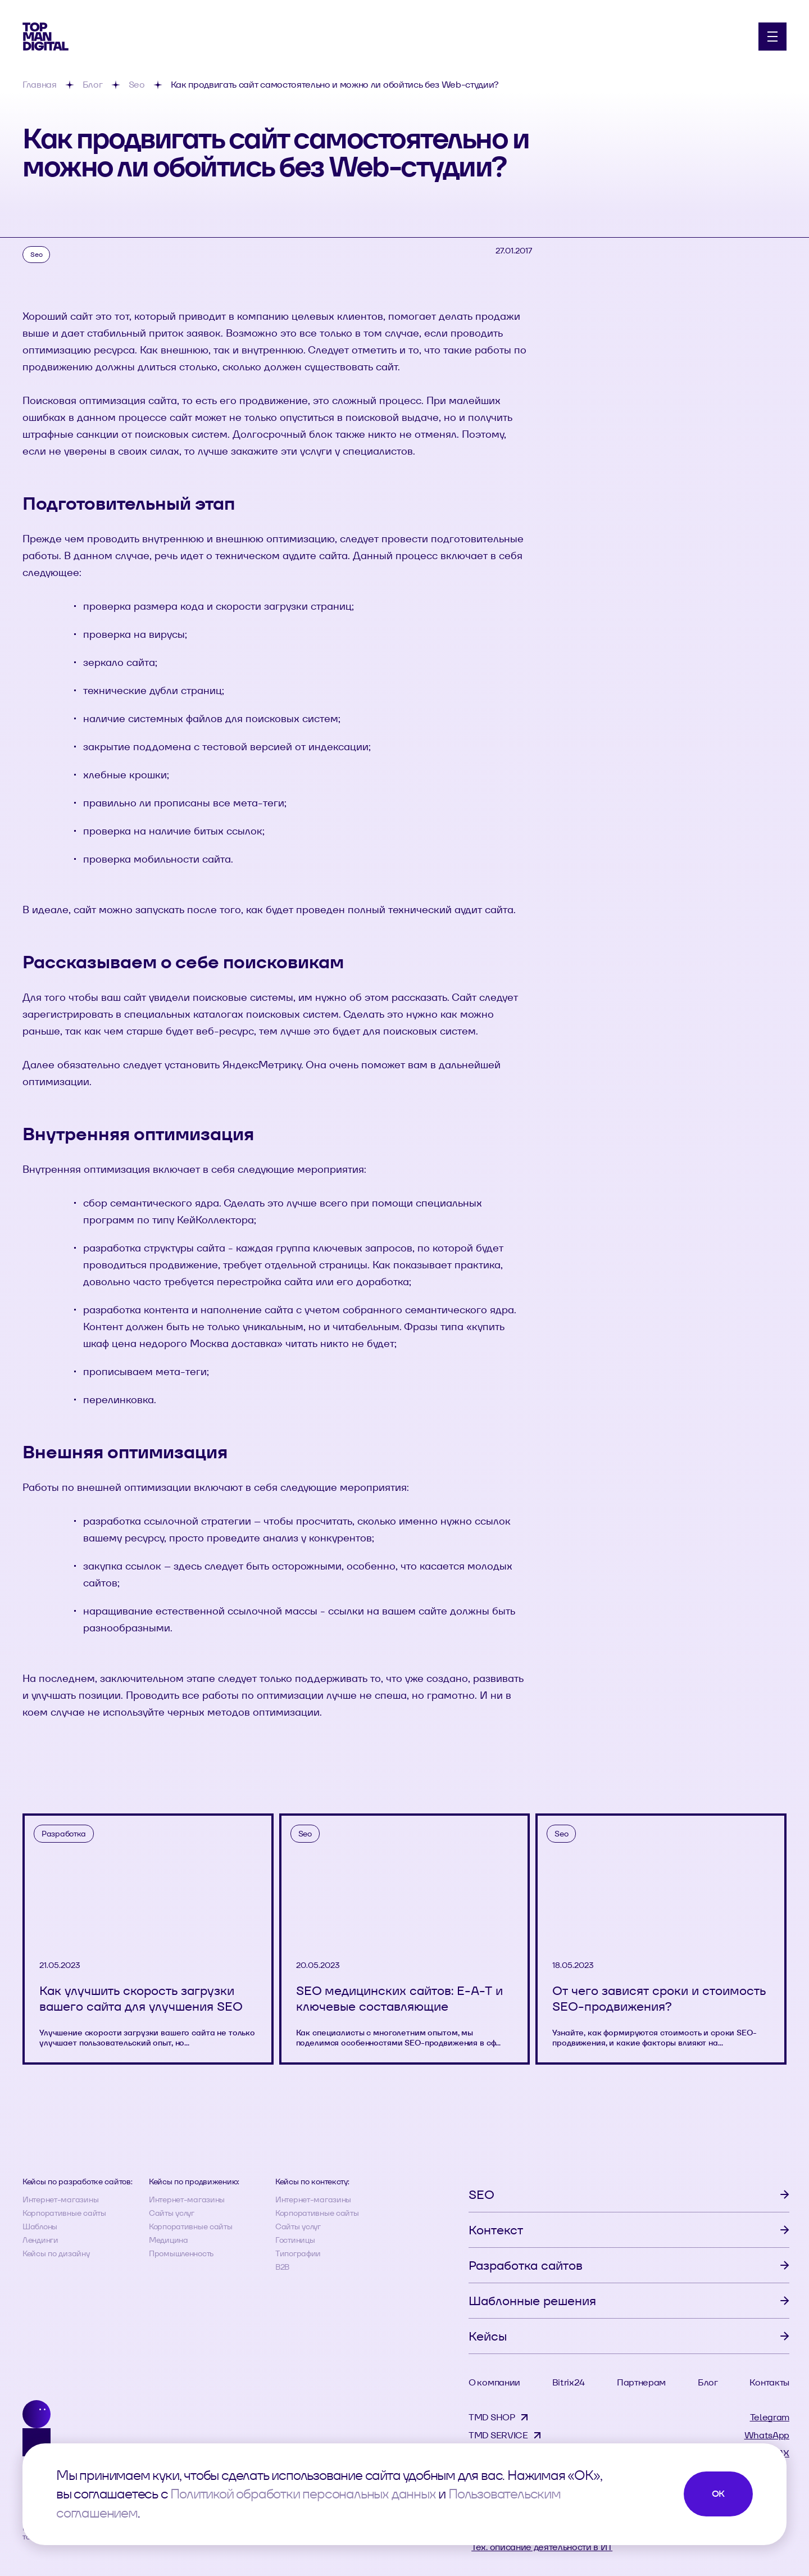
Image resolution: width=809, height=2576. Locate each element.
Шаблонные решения (532, 2301)
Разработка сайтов (526, 2265)
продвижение (183, 1264)
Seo (36, 254)
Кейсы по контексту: (312, 2181)
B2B (282, 2267)
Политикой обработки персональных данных (302, 2493)
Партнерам (641, 2382)
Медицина (168, 2240)
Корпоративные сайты (64, 2213)
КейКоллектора (215, 1219)
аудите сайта (315, 555)
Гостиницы (295, 2240)
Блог (708, 2382)
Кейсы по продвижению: (194, 2181)
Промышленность (181, 2253)
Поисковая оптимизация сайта (99, 400)
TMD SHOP (492, 2417)
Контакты (769, 2382)
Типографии (298, 2253)
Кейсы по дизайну (56, 2253)
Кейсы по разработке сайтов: (77, 2181)
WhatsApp (766, 2435)
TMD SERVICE (498, 2435)
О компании (494, 2382)
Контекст (496, 2230)
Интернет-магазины (60, 2199)
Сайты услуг (171, 2213)
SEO (481, 2194)
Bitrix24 (568, 2382)
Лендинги (40, 2240)
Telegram (769, 2417)
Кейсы (488, 2336)
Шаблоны (39, 2226)
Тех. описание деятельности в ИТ (541, 2547)
